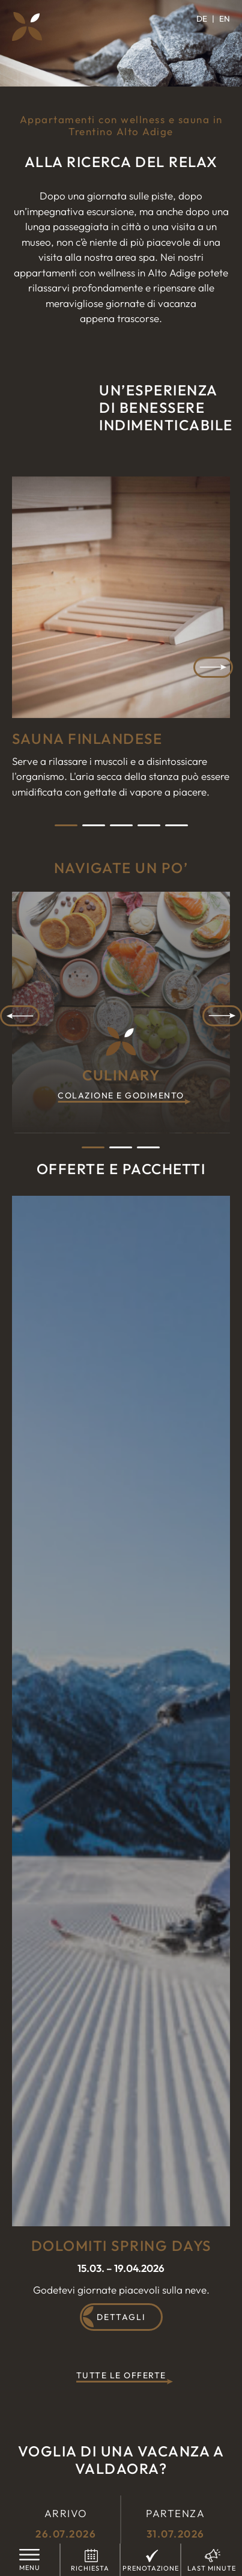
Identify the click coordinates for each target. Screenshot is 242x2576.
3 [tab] (121, 825)
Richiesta (90, 2568)
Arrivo (65, 2524)
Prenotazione (151, 2568)
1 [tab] (66, 825)
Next (213, 667)
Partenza (175, 2524)
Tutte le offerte (121, 2376)
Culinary (121, 1085)
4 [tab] (149, 825)
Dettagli (121, 2317)
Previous (20, 1015)
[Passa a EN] (224, 18)
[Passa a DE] (205, 18)
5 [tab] (176, 825)
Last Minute (211, 2568)
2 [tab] (93, 825)
